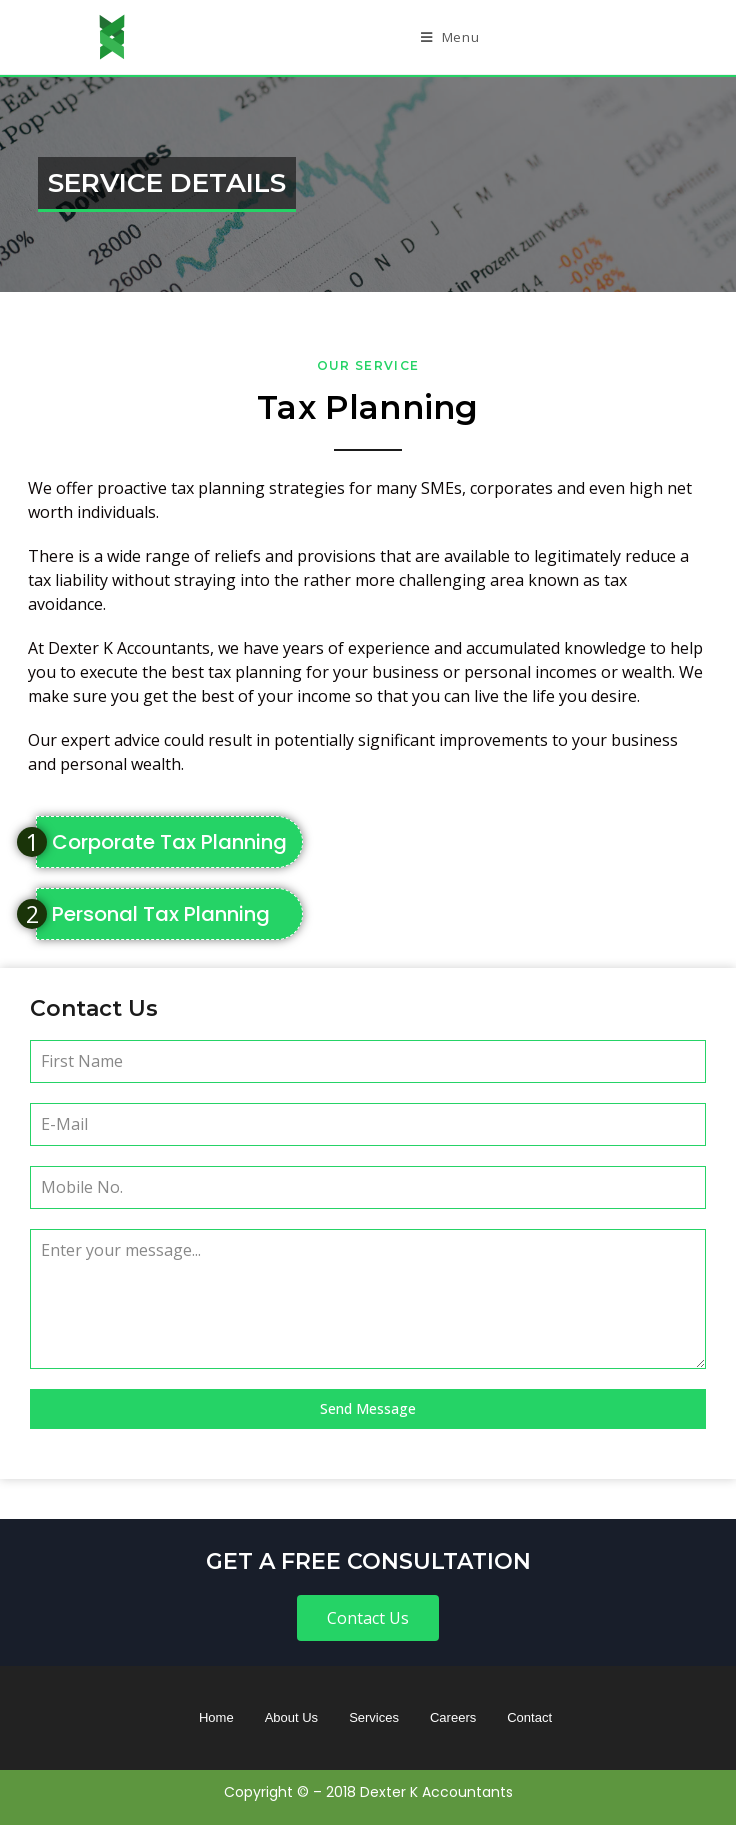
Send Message (368, 1408)
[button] (368, 1618)
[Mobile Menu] (450, 37)
